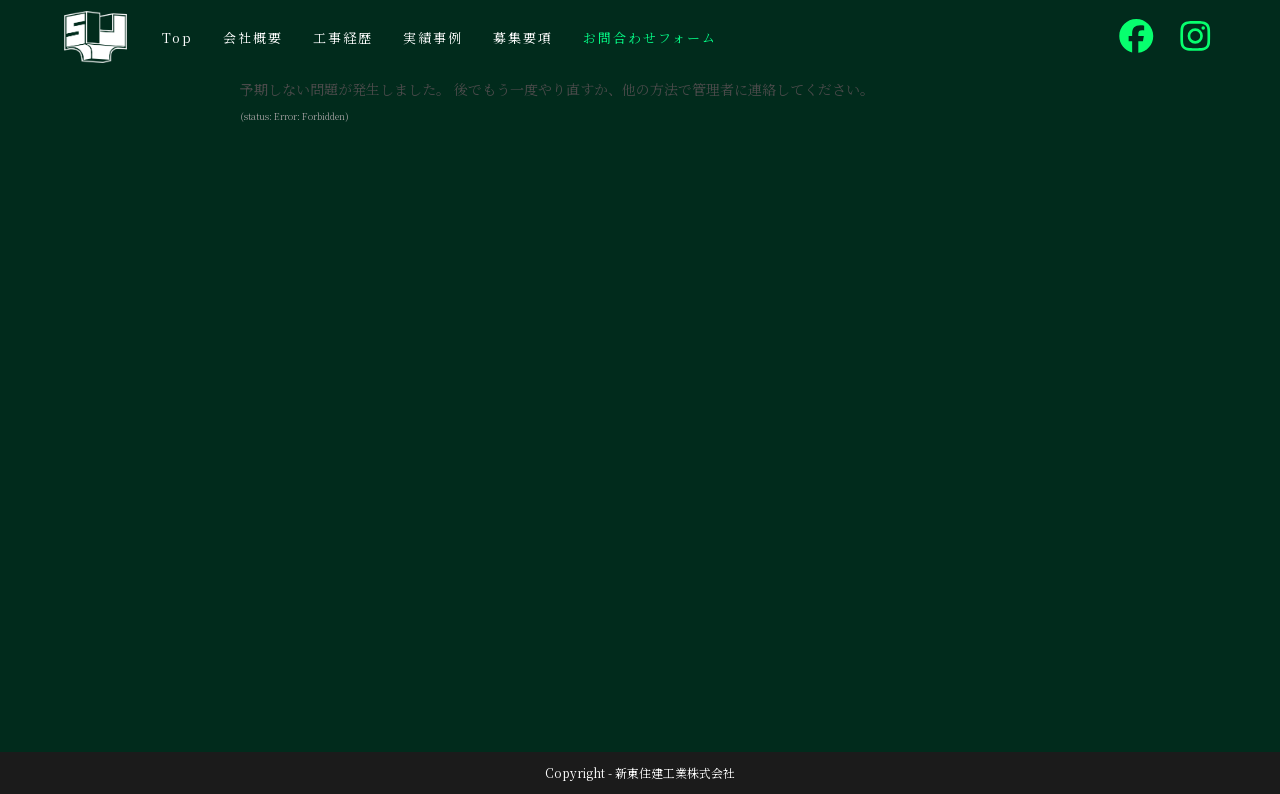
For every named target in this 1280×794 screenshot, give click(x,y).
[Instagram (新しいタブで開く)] (1195, 35)
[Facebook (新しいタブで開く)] (1136, 35)
